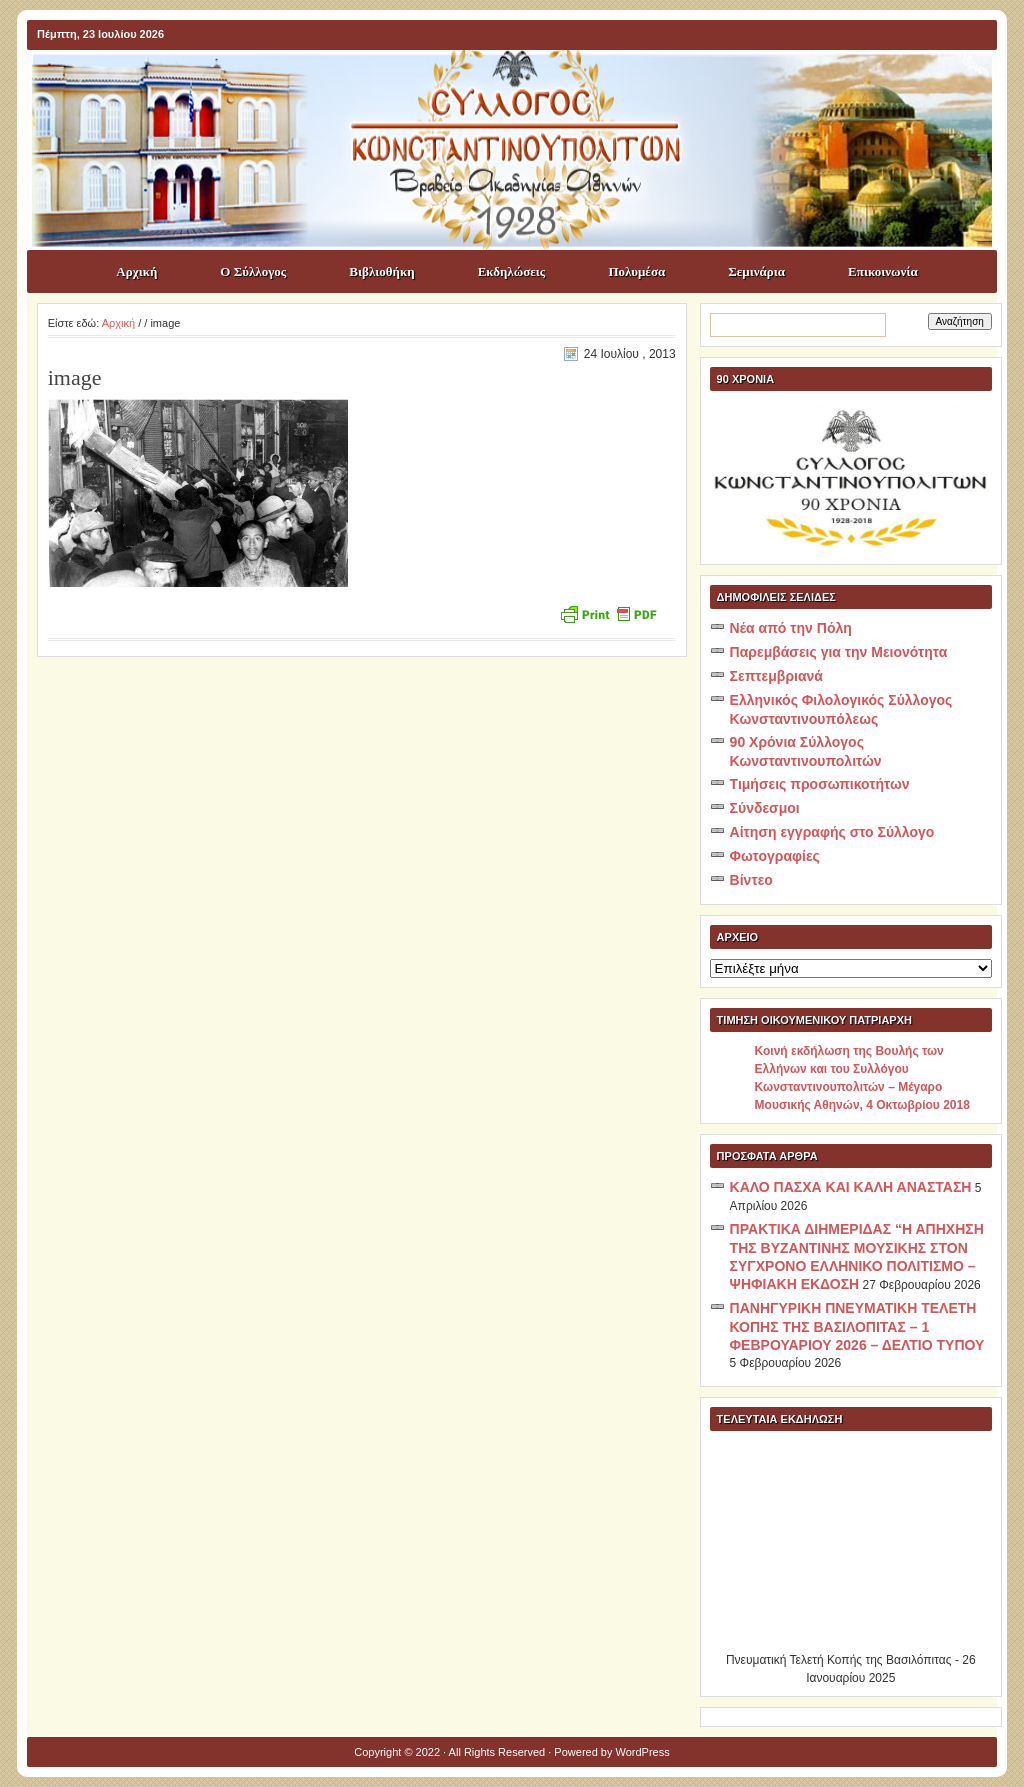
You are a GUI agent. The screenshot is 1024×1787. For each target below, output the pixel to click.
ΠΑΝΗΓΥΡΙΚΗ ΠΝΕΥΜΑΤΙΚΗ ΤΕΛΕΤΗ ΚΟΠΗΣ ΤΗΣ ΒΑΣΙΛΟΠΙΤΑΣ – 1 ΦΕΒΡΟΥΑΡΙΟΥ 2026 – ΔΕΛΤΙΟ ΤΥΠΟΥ (857, 1326)
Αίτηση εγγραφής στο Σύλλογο (832, 832)
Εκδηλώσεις (512, 271)
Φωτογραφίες (775, 856)
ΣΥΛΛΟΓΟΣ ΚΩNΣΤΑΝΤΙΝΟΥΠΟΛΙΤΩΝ (522, 86)
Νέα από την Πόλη (791, 628)
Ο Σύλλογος (253, 271)
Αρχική (136, 271)
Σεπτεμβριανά (776, 676)
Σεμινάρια (756, 271)
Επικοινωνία (883, 271)
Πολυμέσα (636, 271)
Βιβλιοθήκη (381, 271)
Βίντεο (751, 880)
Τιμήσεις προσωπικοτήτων (820, 784)
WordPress (643, 1752)
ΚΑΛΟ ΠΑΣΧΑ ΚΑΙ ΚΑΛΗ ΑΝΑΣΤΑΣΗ (851, 1187)
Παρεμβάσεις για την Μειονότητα (839, 652)
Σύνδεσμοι (765, 808)
